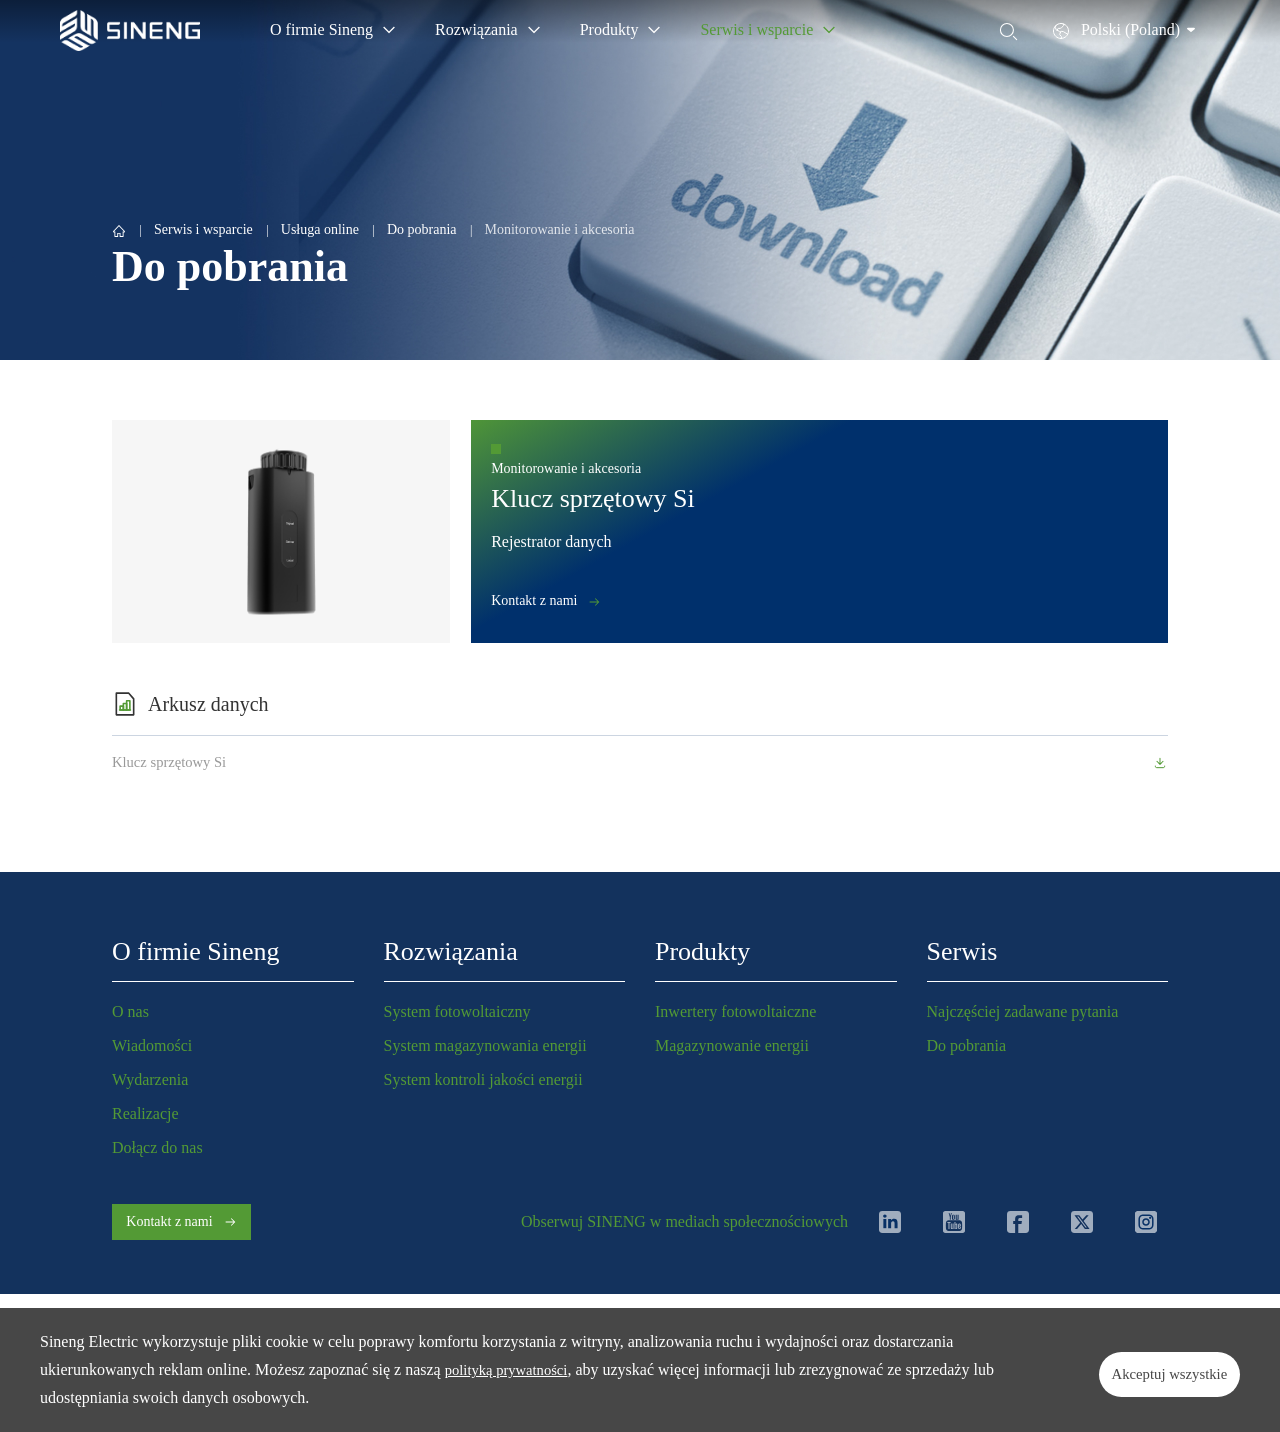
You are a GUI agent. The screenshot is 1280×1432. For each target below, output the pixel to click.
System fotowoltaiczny (457, 1011)
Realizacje (145, 1113)
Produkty (702, 951)
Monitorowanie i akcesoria (560, 229)
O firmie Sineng (196, 951)
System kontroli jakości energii (483, 1079)
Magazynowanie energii (732, 1045)
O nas (130, 1011)
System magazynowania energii (485, 1045)
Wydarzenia (150, 1079)
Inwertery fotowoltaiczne (735, 1011)
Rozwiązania (451, 951)
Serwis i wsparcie (203, 229)
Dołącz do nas (157, 1147)
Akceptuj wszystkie (1144, 1369)
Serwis (962, 951)
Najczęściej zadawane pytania (1023, 1011)
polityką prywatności (512, 1369)
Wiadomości (152, 1045)
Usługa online (320, 229)
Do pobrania (422, 229)
